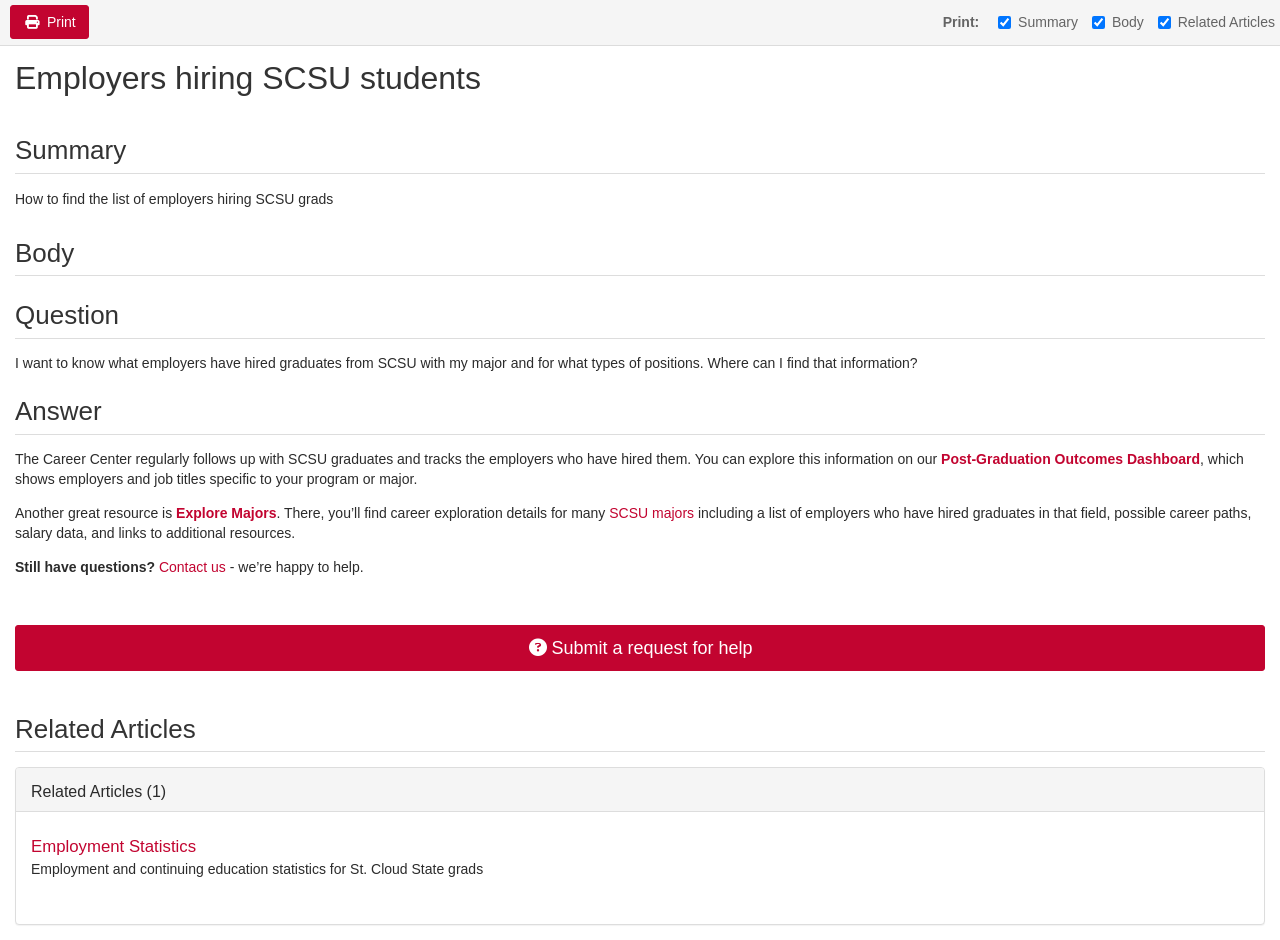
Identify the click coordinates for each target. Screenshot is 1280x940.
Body (1118, 22)
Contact (185, 567)
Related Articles (1216, 22)
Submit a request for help (639, 648)
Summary (1038, 22)
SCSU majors (653, 513)
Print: (961, 22)
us (218, 567)
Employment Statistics (113, 846)
